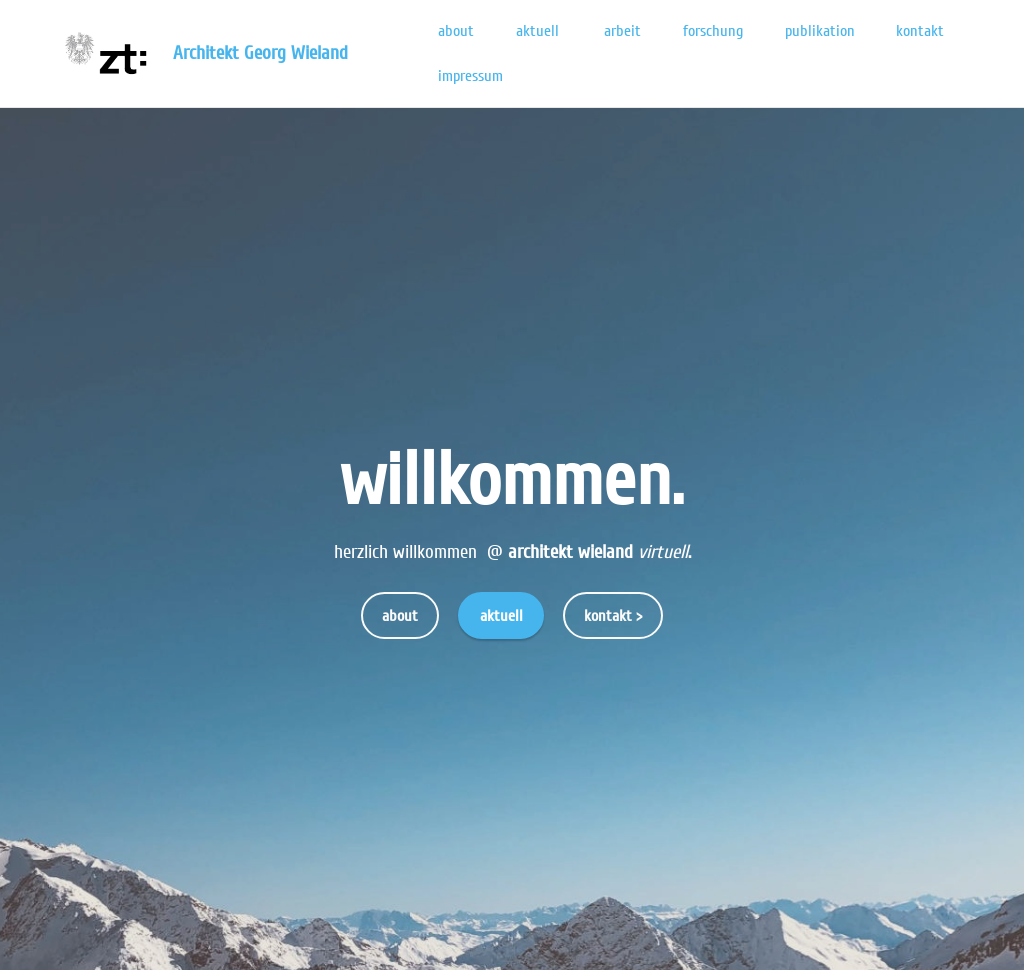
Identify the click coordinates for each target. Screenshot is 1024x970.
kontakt (920, 31)
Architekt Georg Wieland (263, 53)
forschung (713, 31)
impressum (472, 76)
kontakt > (613, 616)
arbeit (622, 31)
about (456, 31)
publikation (820, 31)
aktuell (539, 31)
